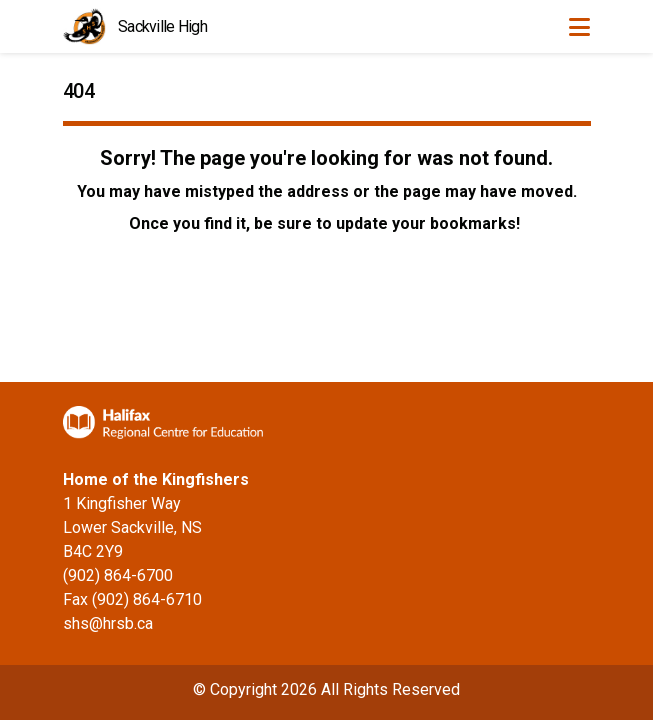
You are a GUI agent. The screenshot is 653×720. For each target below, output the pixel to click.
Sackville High (162, 26)
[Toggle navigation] (579, 27)
